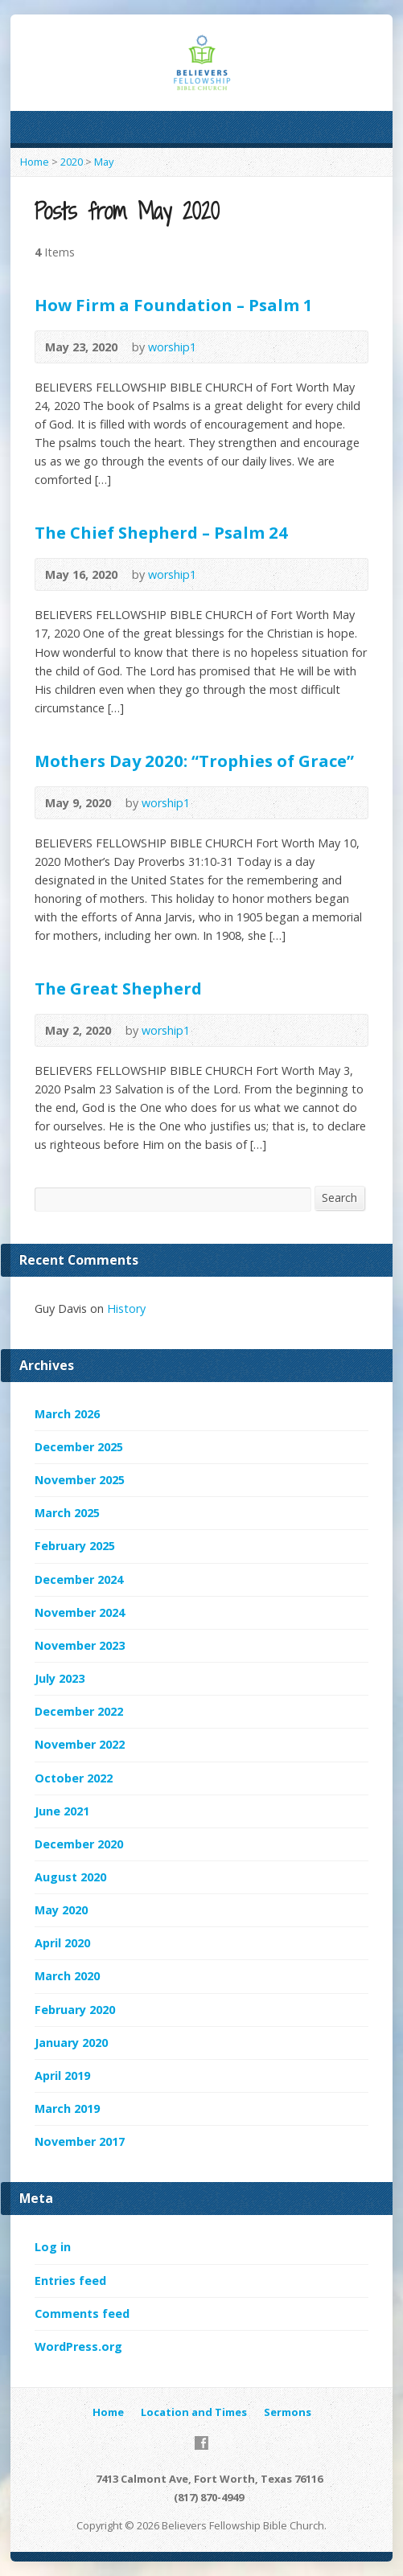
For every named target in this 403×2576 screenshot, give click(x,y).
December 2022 (79, 1711)
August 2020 (70, 1877)
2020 (71, 161)
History (126, 1308)
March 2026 (67, 1413)
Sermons (287, 2412)
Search (339, 1197)
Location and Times (194, 2412)
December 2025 (79, 1446)
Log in (53, 2246)
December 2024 (79, 1579)
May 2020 (61, 1910)
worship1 (172, 347)
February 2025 (75, 1545)
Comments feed (82, 2313)
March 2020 (67, 1975)
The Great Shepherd (118, 988)
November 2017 (80, 2141)
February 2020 (75, 2009)
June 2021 (62, 1811)
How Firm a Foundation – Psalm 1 (174, 304)
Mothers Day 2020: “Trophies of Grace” (194, 760)
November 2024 (80, 1612)
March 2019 (67, 2108)
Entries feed (70, 2280)
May (103, 161)
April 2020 (62, 1942)
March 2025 (67, 1512)
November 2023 (80, 1645)
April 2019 (62, 2075)
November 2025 (80, 1479)
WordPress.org (78, 2346)
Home (34, 161)
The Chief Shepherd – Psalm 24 (161, 532)
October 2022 (74, 1778)
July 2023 (59, 1678)
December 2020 (79, 1844)
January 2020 (71, 2042)
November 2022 (80, 1744)
